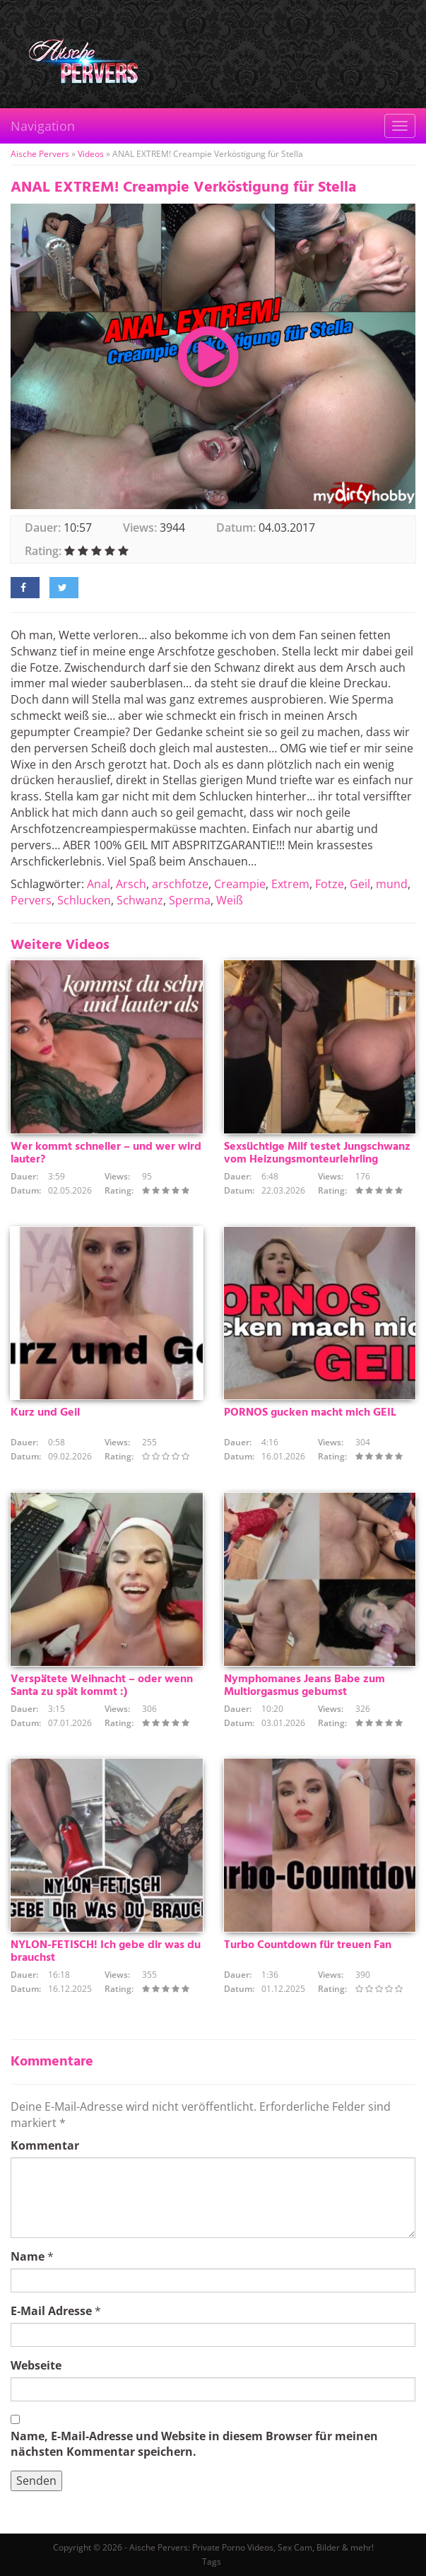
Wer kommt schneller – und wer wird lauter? (106, 1153)
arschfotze (180, 884)
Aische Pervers (40, 154)
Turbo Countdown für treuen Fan (307, 1945)
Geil (360, 884)
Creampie (240, 884)
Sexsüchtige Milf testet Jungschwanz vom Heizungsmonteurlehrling (317, 1153)
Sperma (190, 900)
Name (28, 2256)
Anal (98, 884)
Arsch (131, 884)
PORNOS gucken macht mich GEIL (310, 1413)
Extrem (290, 884)
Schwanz (140, 900)
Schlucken (84, 900)
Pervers (31, 900)
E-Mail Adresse (51, 2311)
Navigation (43, 125)
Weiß (229, 900)
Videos (91, 154)
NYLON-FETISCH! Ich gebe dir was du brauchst (106, 1951)
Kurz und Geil (45, 1413)
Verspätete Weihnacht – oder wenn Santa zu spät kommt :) (102, 1685)
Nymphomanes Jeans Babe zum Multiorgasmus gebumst (304, 1685)
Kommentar (45, 2145)
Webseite (36, 2365)
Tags (211, 2561)
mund (392, 884)
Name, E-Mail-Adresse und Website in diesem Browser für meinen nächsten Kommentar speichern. (194, 2444)
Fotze (329, 884)
